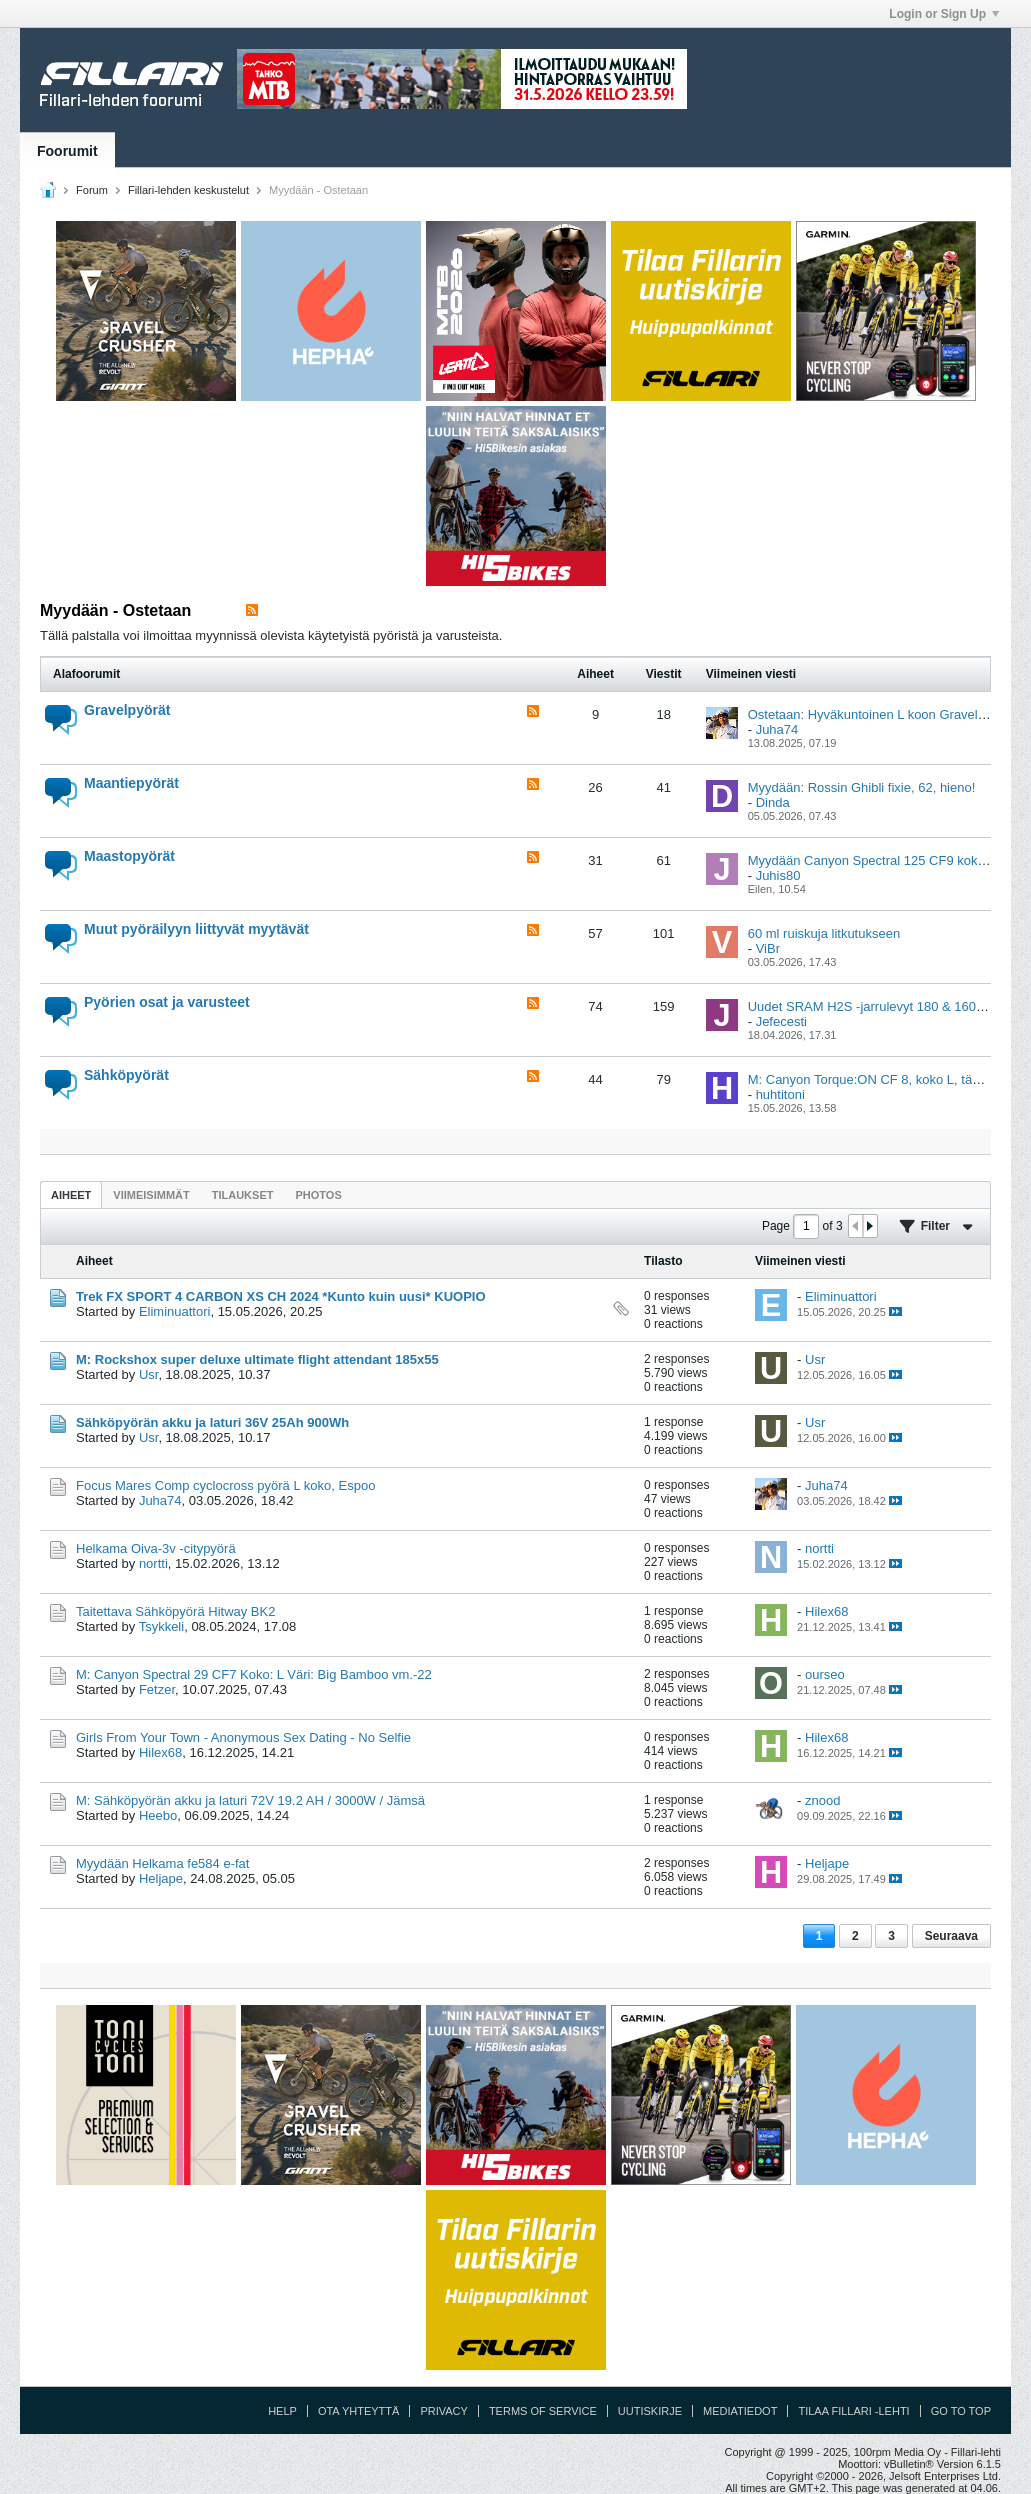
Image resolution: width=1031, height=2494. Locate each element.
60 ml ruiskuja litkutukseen (824, 933)
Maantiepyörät (131, 783)
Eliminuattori (175, 1311)
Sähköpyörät (126, 1075)
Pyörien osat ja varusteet (167, 1002)
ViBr (768, 948)
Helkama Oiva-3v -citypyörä (156, 1548)
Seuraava (951, 1936)
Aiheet (71, 1195)
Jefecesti (781, 1021)
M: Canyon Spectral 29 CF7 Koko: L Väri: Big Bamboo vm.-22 (254, 1674)
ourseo (825, 1674)
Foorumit (67, 151)
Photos (318, 1195)
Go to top (961, 2411)
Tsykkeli (162, 1626)
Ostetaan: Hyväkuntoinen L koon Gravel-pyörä (881, 714)
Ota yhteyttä (359, 2411)
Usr (149, 1374)
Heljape (161, 1878)
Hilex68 (826, 1611)
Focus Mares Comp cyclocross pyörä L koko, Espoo (225, 1485)
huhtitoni (780, 1094)
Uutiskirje (650, 2411)
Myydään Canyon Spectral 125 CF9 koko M (873, 860)
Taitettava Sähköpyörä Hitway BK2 (175, 1611)
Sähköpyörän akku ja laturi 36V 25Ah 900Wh (212, 1422)
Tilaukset (243, 1195)
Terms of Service (543, 2411)
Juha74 (777, 729)
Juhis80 (778, 875)
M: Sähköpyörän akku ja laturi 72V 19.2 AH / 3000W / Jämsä (250, 1800)
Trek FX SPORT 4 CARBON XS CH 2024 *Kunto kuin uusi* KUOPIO (281, 1296)
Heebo (158, 1815)
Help (282, 2411)
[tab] (71, 1194)
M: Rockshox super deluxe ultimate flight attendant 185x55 (257, 1359)
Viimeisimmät (151, 1195)
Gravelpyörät (127, 710)
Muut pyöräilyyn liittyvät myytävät (196, 929)
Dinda (773, 802)
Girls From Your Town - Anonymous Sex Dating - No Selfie (243, 1737)
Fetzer (157, 1689)
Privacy (443, 2411)
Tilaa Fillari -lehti (853, 2411)
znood (822, 1800)
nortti (153, 1563)
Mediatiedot (740, 2411)
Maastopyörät (129, 856)
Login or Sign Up (944, 14)
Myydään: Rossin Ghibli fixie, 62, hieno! (862, 787)
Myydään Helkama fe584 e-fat (162, 1863)
